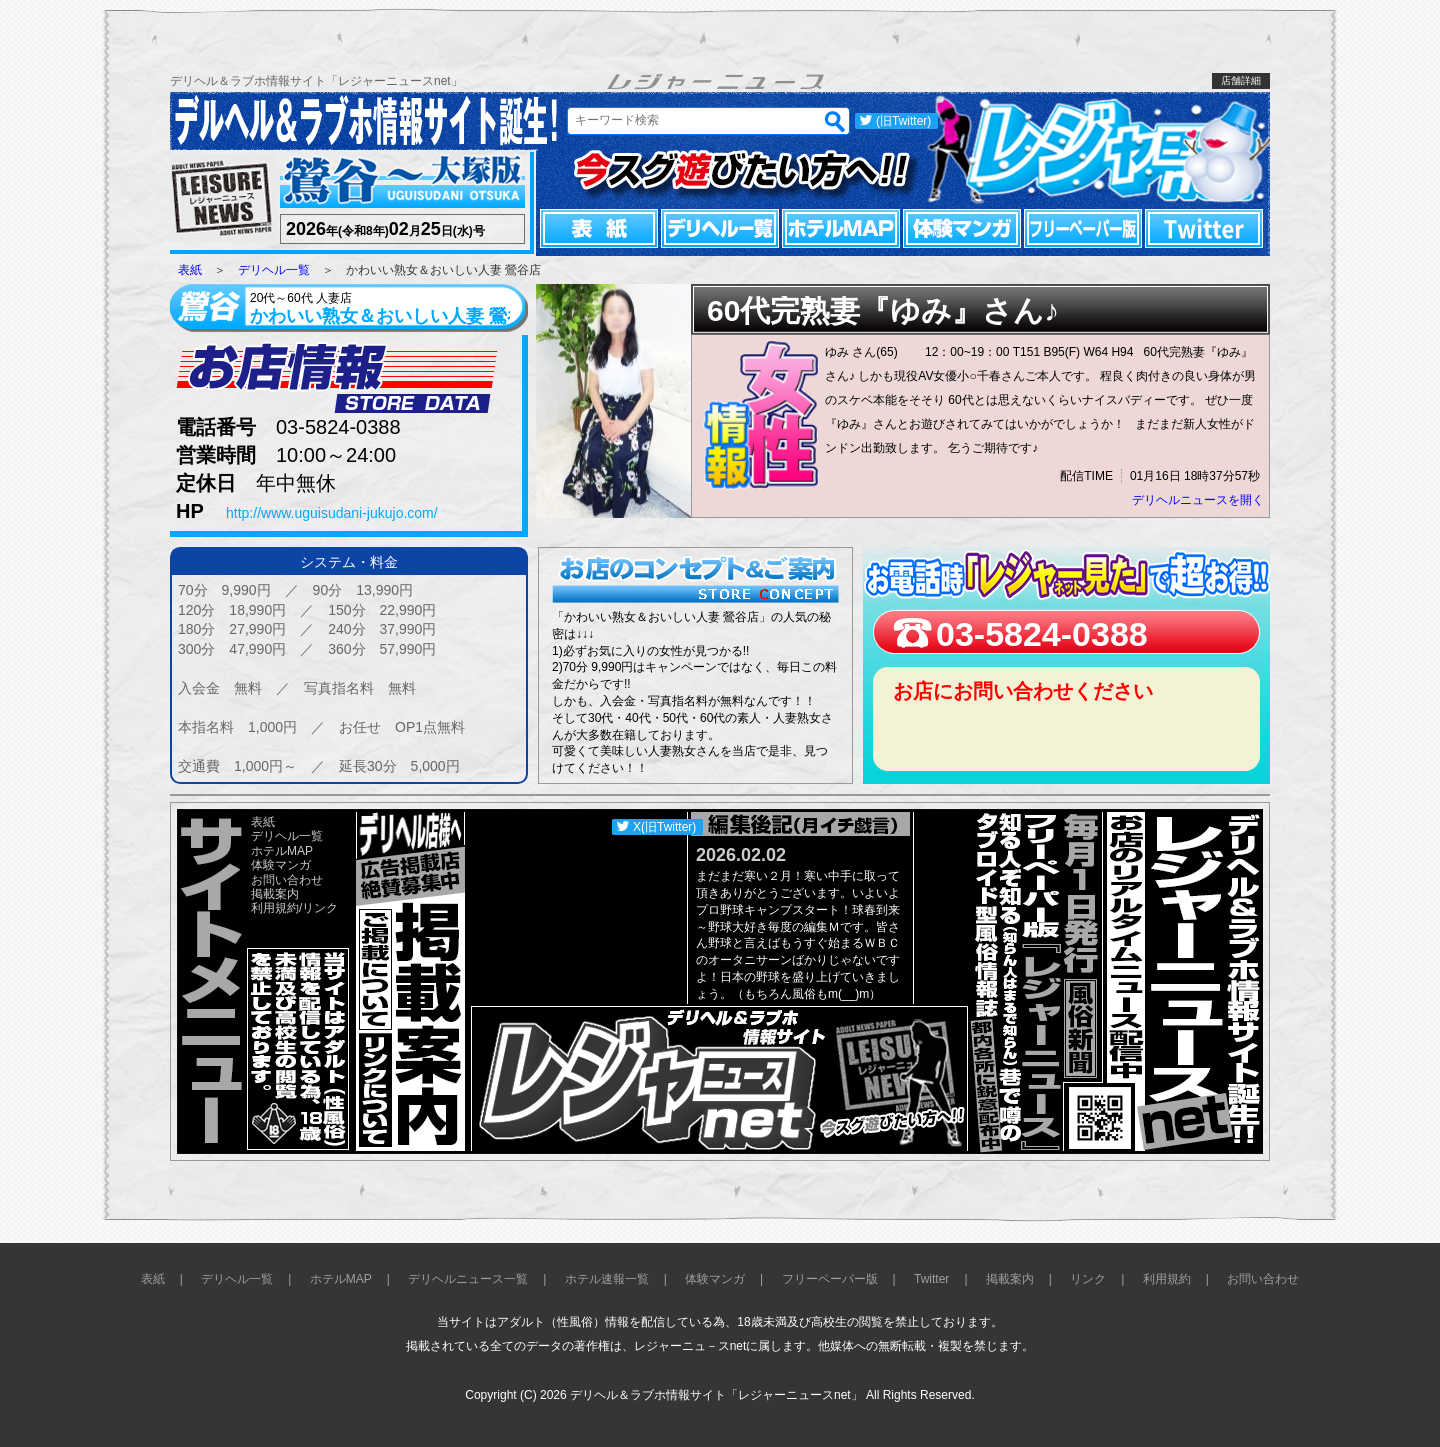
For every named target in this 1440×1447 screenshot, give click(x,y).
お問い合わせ (287, 880)
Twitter (1204, 228)
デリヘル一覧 (720, 228)
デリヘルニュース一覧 (468, 1279)
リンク (320, 908)
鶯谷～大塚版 (400, 182)
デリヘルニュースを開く (1198, 500)
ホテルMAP (841, 228)
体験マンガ (962, 228)
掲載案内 (275, 894)
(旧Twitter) (903, 121)
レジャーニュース (222, 199)
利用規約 (275, 908)
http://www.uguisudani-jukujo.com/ (332, 513)
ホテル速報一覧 (607, 1279)
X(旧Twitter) (664, 827)
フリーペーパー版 (1083, 228)
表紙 (599, 228)
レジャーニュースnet (1097, 150)
